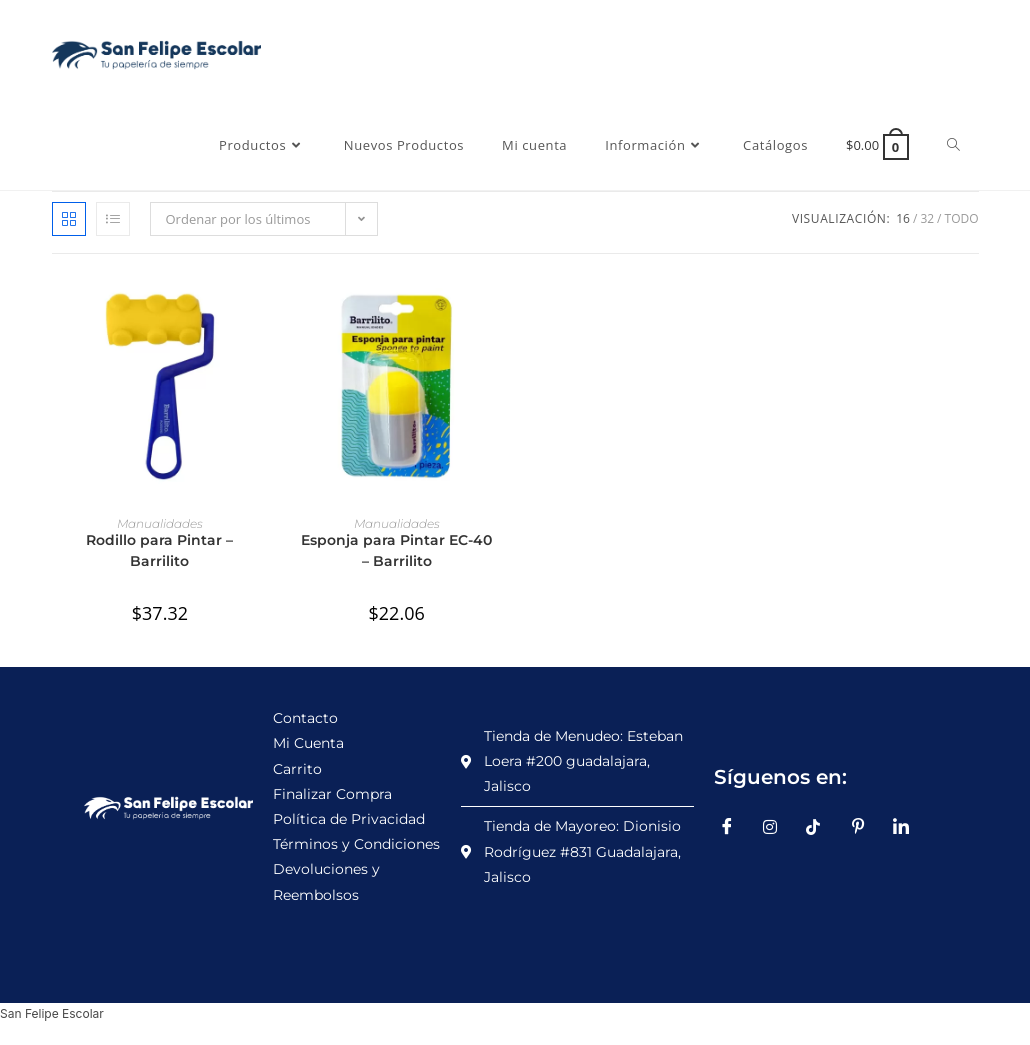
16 (903, 218)
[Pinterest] (865, 827)
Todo (962, 218)
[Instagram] (778, 827)
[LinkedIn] (908, 827)
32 (927, 218)
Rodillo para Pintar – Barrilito (159, 550)
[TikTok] (821, 827)
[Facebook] (734, 827)
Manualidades (160, 523)
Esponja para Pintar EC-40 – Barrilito (396, 550)
